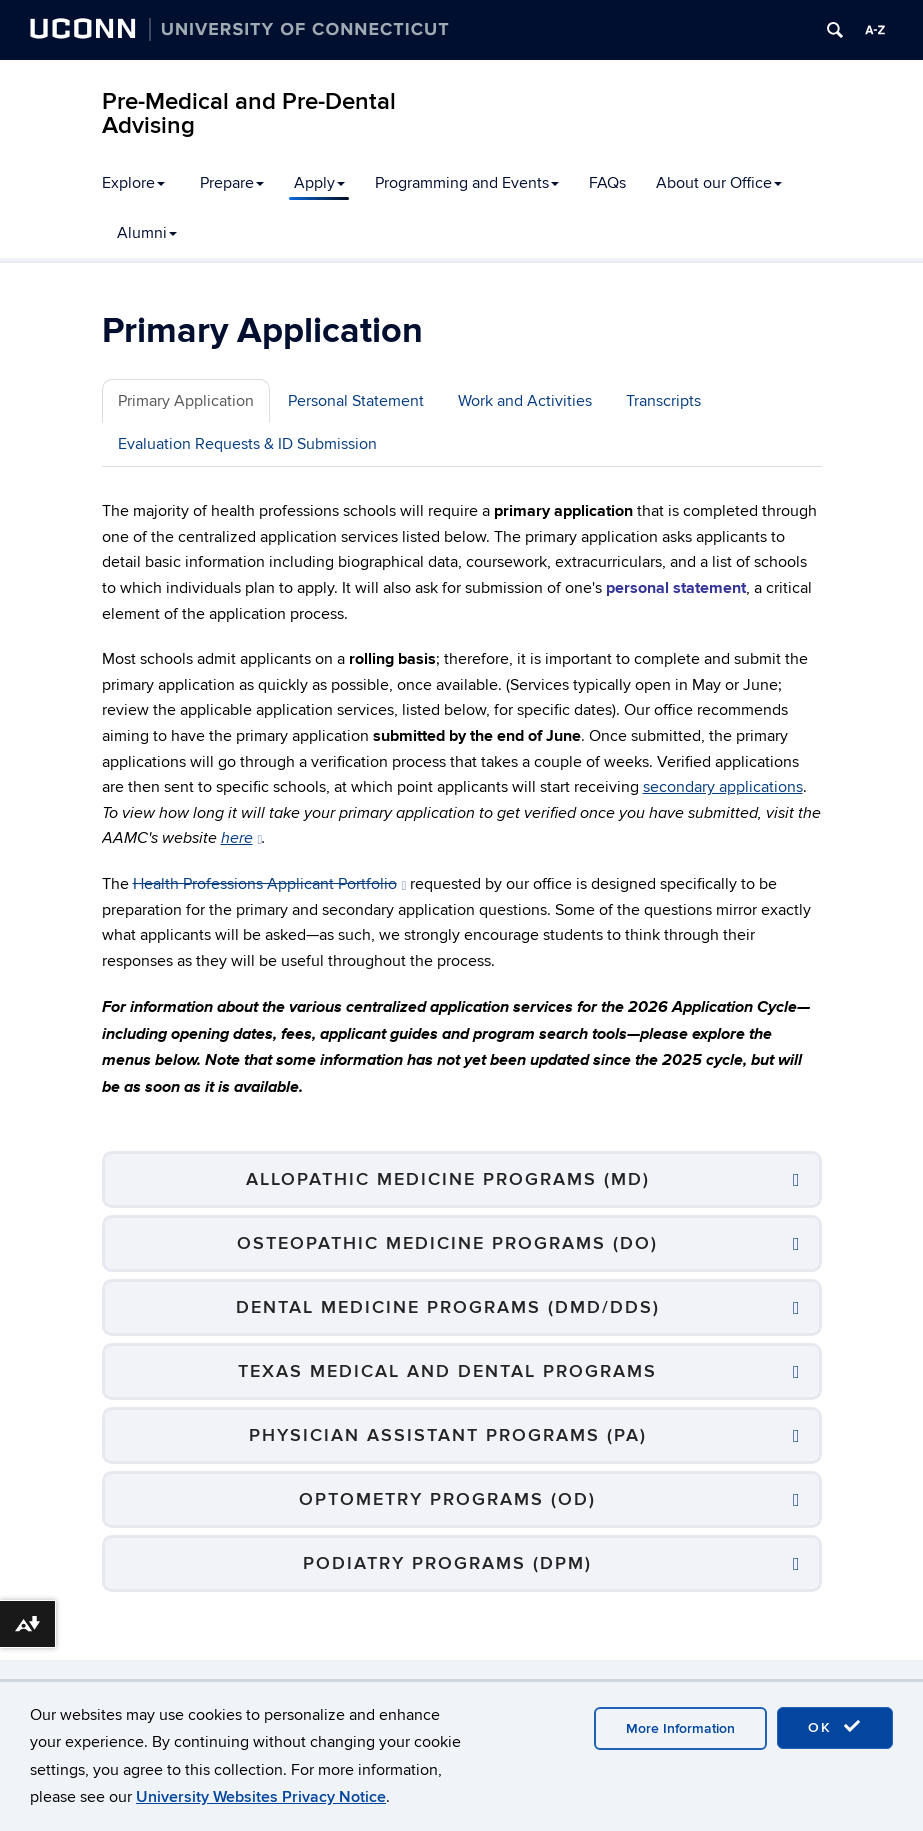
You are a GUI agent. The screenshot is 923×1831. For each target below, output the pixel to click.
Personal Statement (356, 401)
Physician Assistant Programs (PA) (448, 1435)
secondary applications (723, 787)
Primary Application (186, 401)
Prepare (232, 183)
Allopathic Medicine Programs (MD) (448, 1179)
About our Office (719, 183)
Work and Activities (525, 401)
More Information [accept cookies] (680, 1728)
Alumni (147, 233)
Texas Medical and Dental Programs (447, 1371)
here (242, 838)
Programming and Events (467, 183)
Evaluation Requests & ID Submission (247, 444)
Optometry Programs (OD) (447, 1499)
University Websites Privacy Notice (261, 1797)
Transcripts (663, 401)
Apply (319, 183)
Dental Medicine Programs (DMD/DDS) (448, 1307)
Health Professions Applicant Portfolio (270, 884)
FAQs (607, 183)
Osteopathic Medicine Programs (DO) (447, 1243)
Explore (133, 183)
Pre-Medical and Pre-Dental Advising (249, 113)
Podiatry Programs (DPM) (447, 1563)
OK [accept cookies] (835, 1727)
